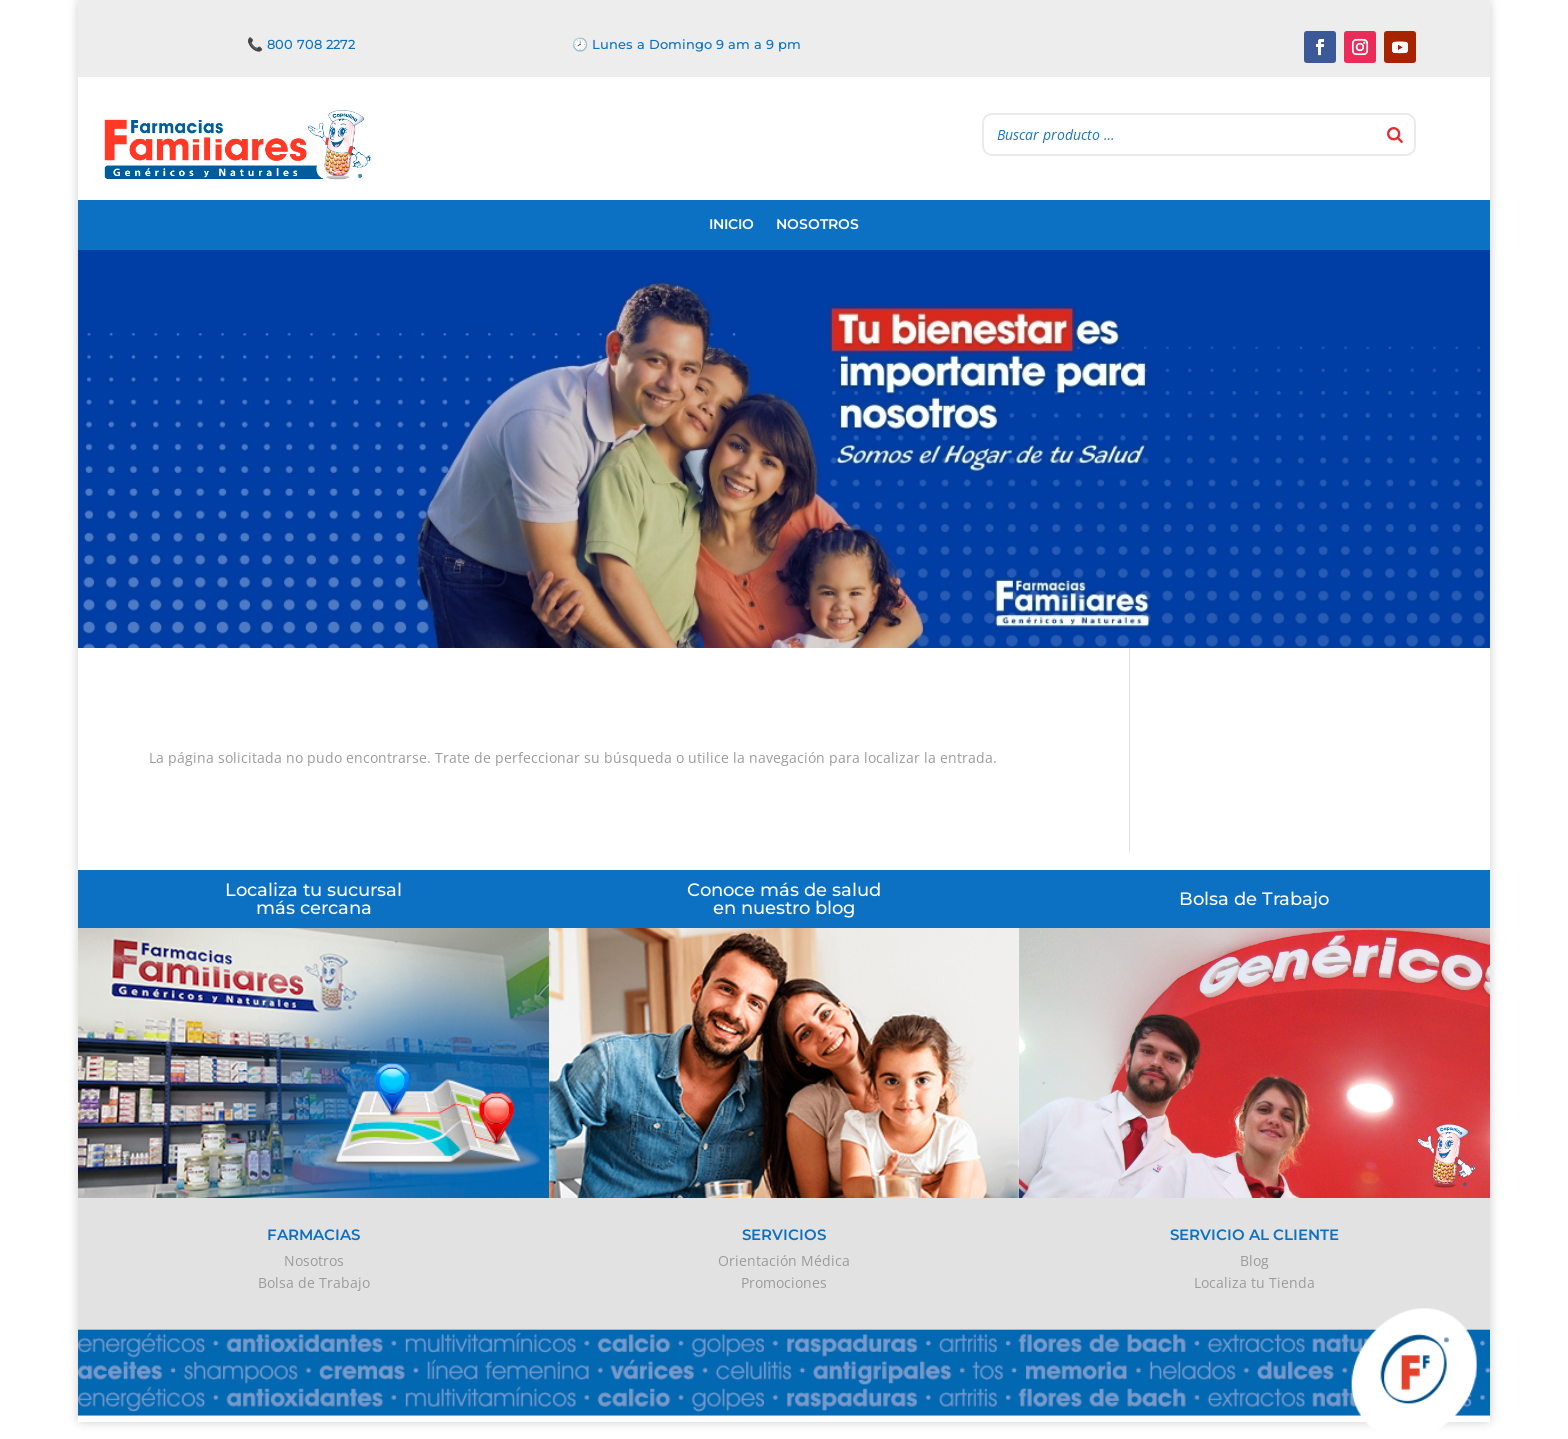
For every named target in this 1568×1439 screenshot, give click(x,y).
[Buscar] (1395, 134)
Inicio (731, 224)
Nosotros (817, 224)
